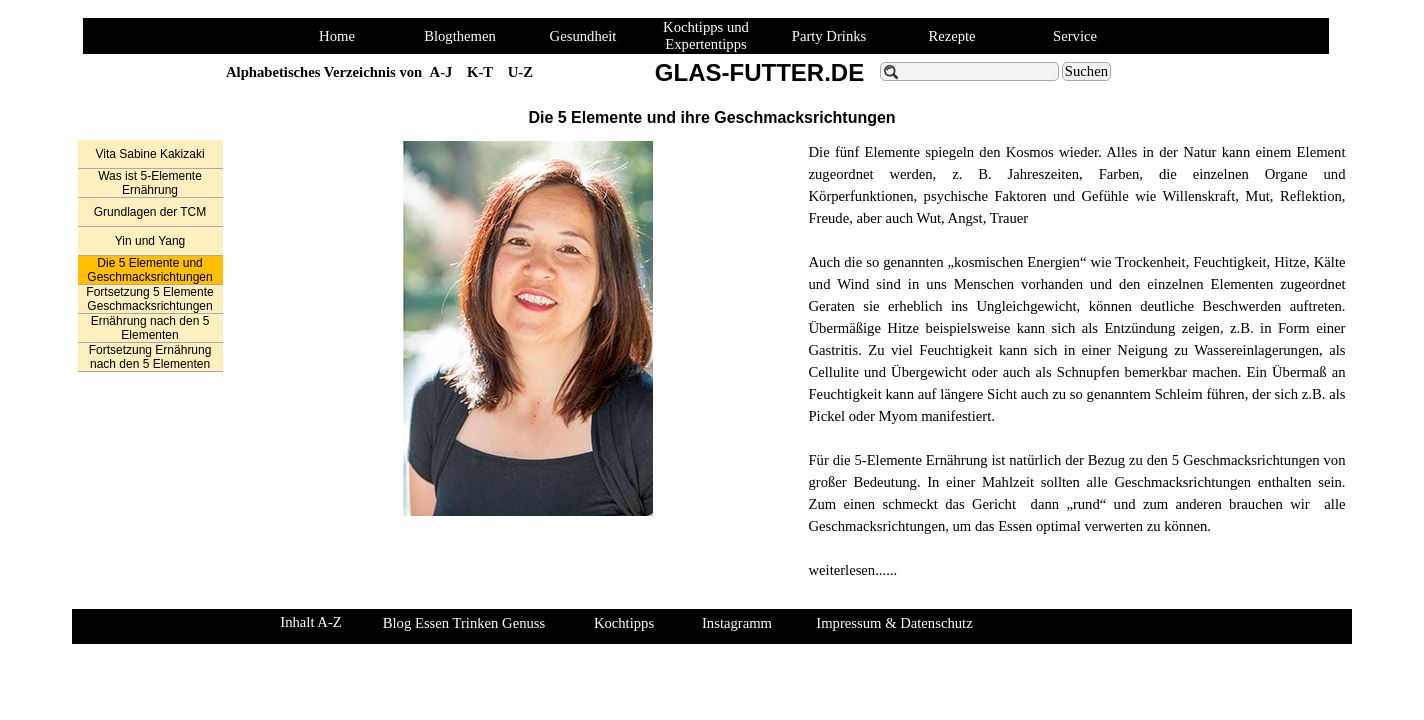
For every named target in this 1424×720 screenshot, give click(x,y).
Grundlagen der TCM (150, 212)
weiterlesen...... (852, 570)
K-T (480, 72)
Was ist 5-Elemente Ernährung (150, 183)
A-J (441, 72)
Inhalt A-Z (310, 622)
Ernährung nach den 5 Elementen (150, 328)
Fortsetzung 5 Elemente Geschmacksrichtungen (149, 299)
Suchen (1086, 71)
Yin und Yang (150, 241)
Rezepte (951, 36)
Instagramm (737, 623)
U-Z (520, 72)
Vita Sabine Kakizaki (149, 154)
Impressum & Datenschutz (894, 623)
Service (1075, 36)
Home (337, 36)
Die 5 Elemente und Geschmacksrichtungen (149, 270)
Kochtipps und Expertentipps (706, 35)
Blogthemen (460, 36)
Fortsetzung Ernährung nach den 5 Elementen (150, 357)
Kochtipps (624, 623)
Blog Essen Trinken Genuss (464, 623)
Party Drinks (829, 36)
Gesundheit (583, 36)
